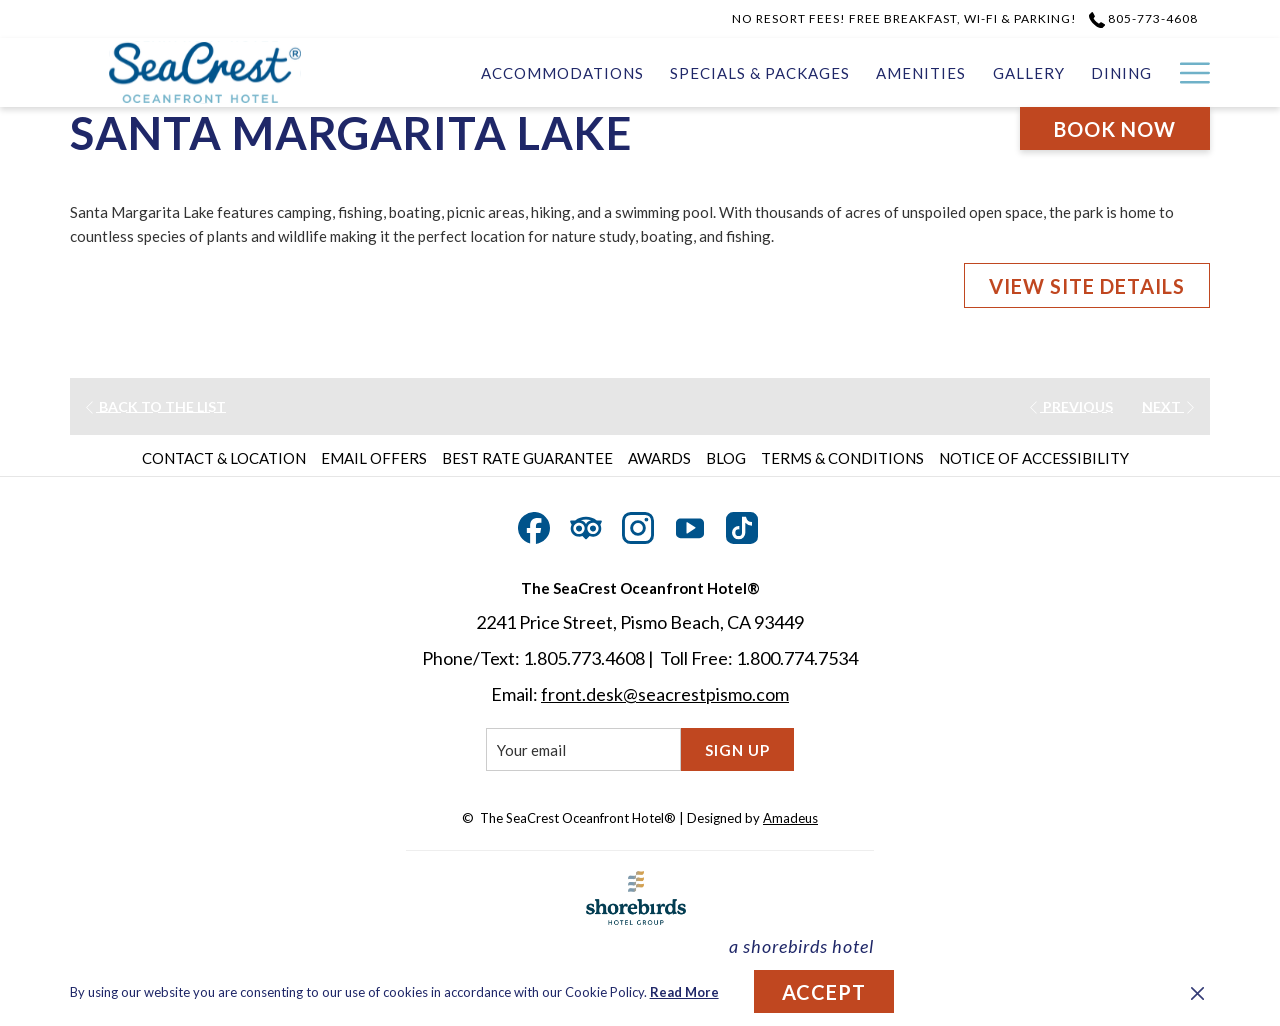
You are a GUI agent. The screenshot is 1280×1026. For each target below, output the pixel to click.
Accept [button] (824, 992)
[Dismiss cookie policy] (1197, 992)
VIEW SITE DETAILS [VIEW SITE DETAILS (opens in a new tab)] (1087, 286)
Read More (684, 992)
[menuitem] (562, 72)
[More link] (1187, 72)
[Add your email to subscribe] (583, 749)
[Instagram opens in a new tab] (638, 524)
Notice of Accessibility (1034, 458)
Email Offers (374, 458)
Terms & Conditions (842, 458)
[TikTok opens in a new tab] (742, 524)
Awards (659, 458)
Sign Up (737, 750)
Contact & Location (224, 458)
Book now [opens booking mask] (1115, 129)
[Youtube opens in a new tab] (690, 524)
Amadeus (790, 818)
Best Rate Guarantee (527, 458)
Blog (726, 458)
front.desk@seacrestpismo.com (665, 694)
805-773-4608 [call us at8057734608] (1143, 18)
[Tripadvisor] (586, 524)
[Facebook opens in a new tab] (534, 524)
